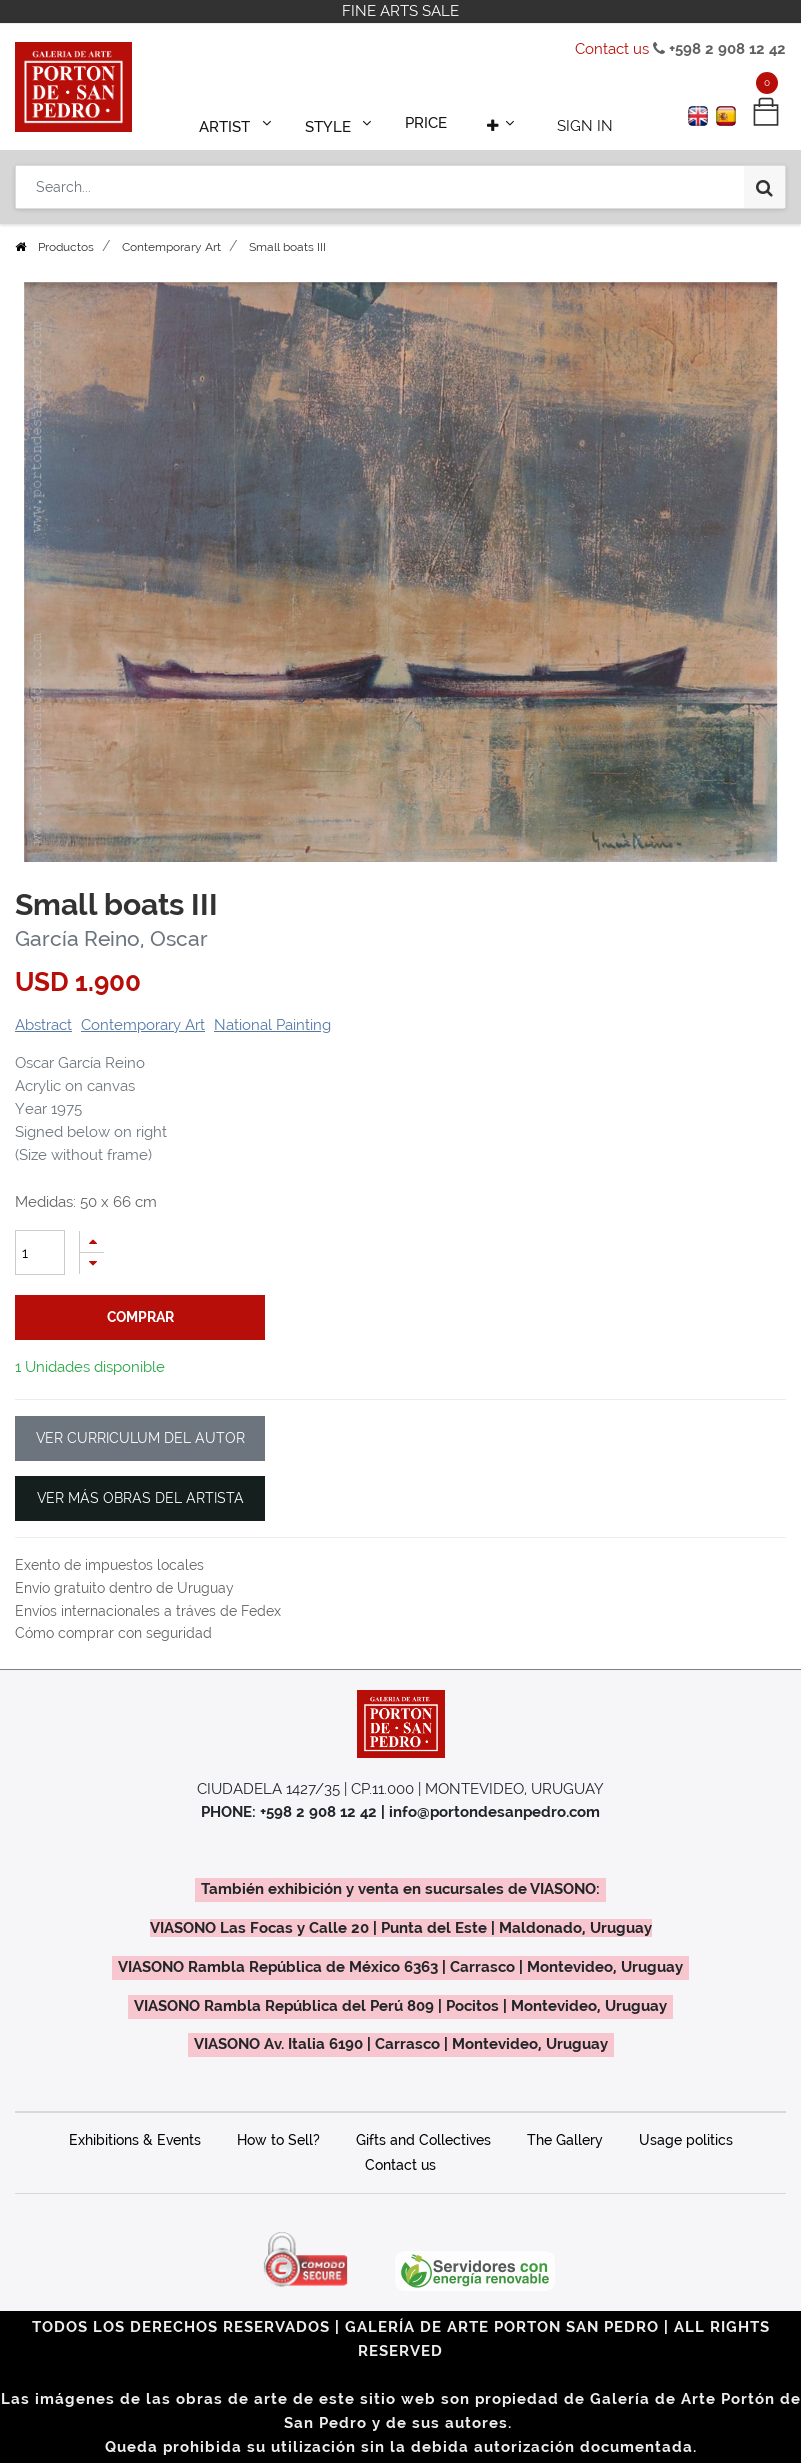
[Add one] (92, 1241)
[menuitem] (427, 122)
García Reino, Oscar (111, 939)
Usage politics (686, 2140)
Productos (66, 247)
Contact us (612, 49)
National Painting (272, 1025)
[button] (495, 122)
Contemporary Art (171, 247)
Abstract (43, 1025)
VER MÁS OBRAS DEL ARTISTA (140, 1498)
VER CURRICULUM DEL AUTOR (140, 1438)
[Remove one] (92, 1263)
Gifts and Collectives (423, 2140)
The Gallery (565, 2140)
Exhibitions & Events (135, 2140)
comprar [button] (140, 1317)
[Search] (764, 182)
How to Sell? (278, 2140)
